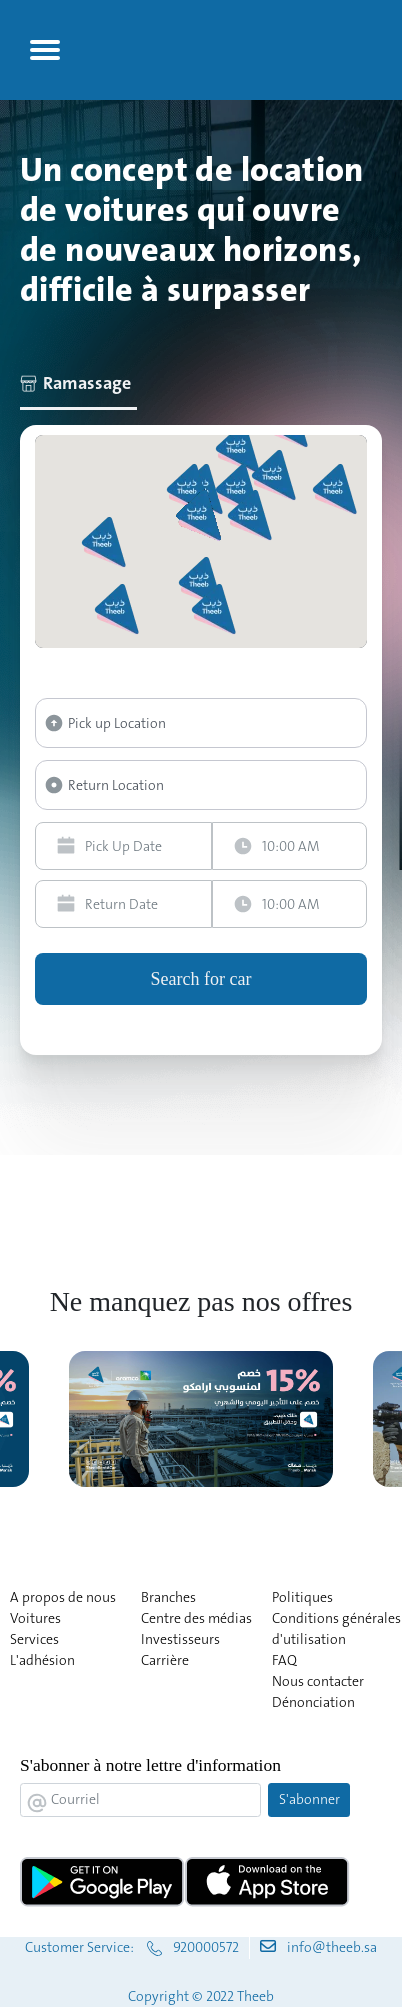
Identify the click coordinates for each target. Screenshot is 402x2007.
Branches (168, 1597)
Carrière (165, 1660)
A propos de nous (63, 1597)
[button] (251, 515)
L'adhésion (42, 1660)
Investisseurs (180, 1639)
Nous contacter (318, 1681)
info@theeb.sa (332, 1947)
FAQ (284, 1660)
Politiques (302, 1597)
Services (34, 1639)
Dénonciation (313, 1702)
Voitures (35, 1618)
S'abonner (309, 1799)
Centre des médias (196, 1618)
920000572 (206, 1947)
